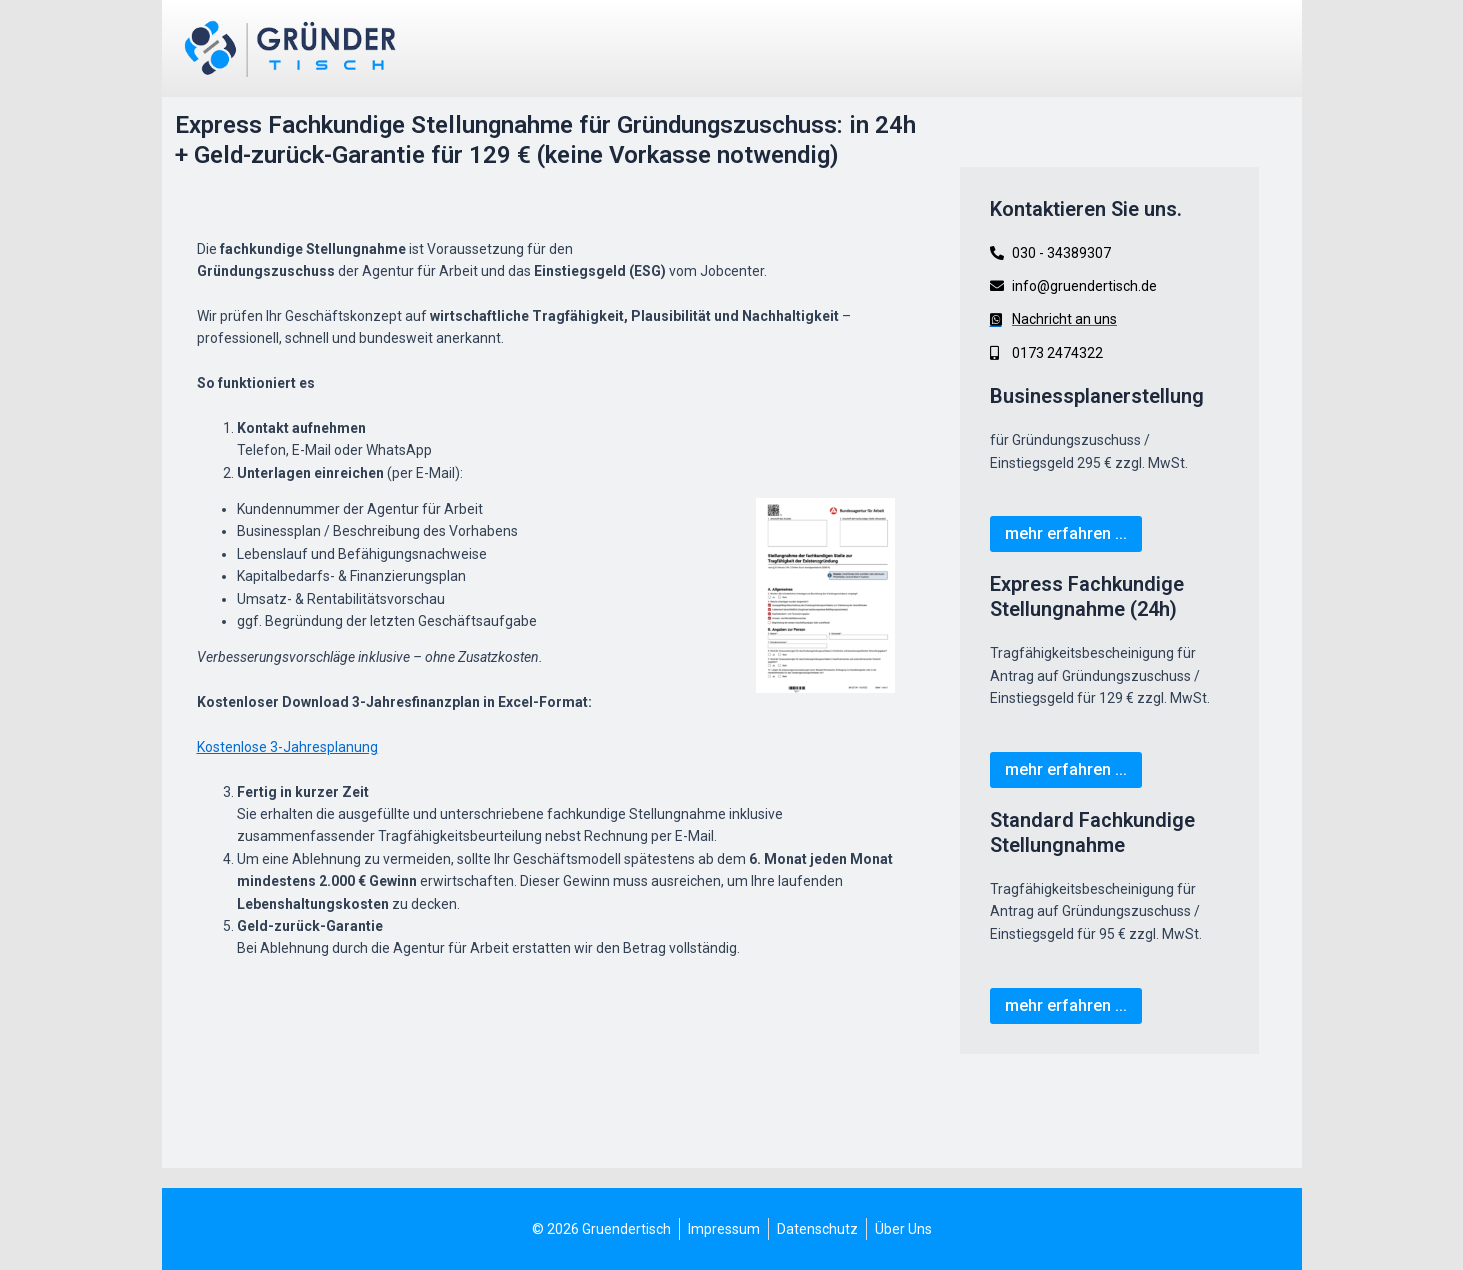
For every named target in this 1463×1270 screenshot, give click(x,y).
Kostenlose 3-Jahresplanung (287, 747)
